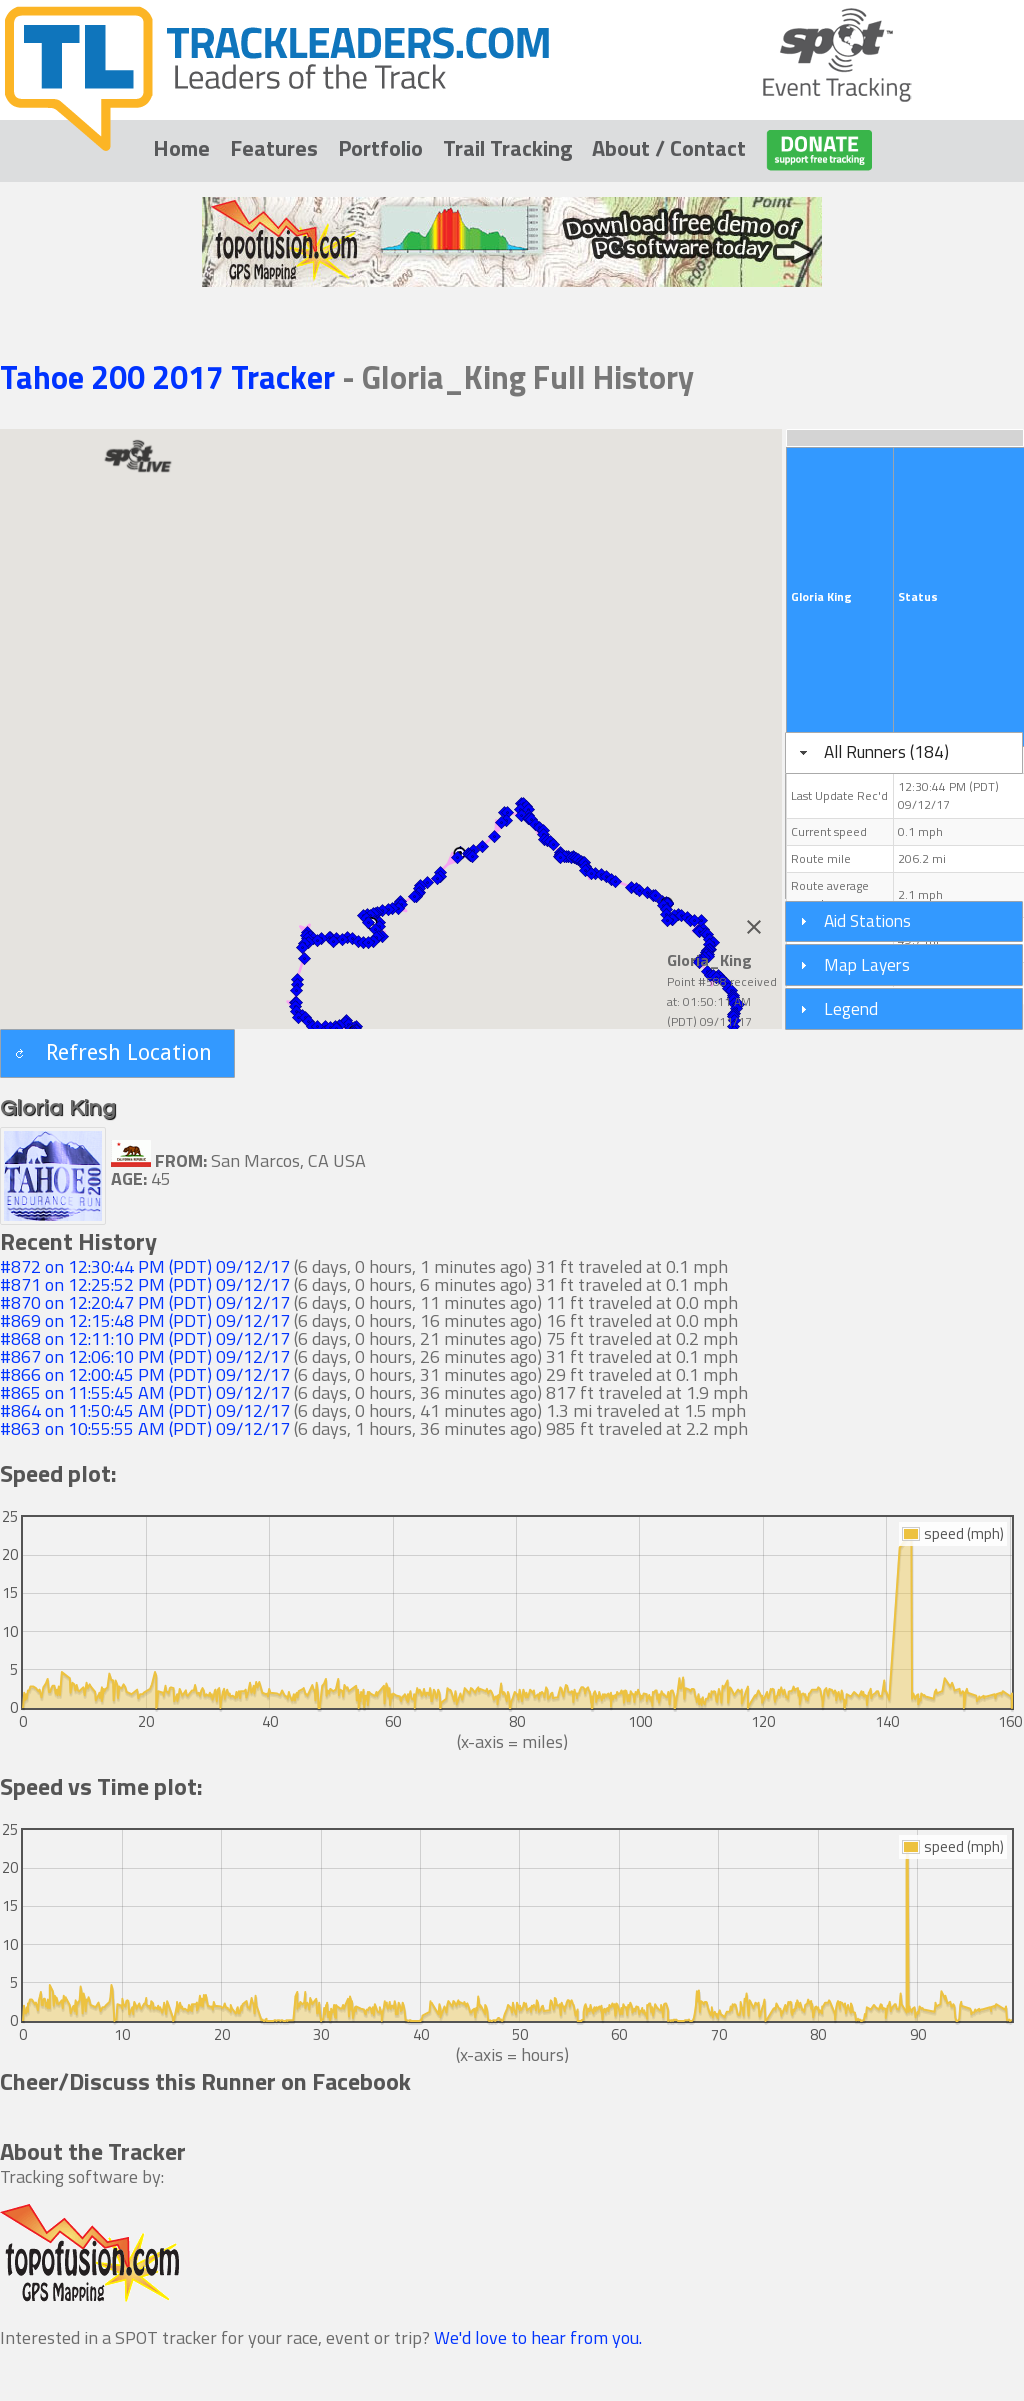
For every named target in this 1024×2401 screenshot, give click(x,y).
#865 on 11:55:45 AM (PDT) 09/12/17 (145, 1392)
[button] (615, 881)
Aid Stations (867, 920)
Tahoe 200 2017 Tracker (171, 377)
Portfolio (380, 148)
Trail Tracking (507, 148)
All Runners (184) (886, 751)
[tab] (904, 753)
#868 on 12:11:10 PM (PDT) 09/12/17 (145, 1338)
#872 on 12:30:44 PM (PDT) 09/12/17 (145, 1266)
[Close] (754, 927)
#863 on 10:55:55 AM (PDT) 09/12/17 (145, 1428)
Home (181, 148)
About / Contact (669, 148)
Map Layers (867, 964)
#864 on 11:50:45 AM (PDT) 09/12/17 (145, 1410)
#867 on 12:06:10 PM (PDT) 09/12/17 (145, 1356)
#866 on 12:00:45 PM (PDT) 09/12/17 (145, 1374)
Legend (851, 1008)
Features (274, 148)
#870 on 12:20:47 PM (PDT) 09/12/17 (145, 1302)
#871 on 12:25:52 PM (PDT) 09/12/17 (145, 1284)
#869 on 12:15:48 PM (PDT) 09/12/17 (145, 1320)
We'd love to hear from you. (538, 2337)
